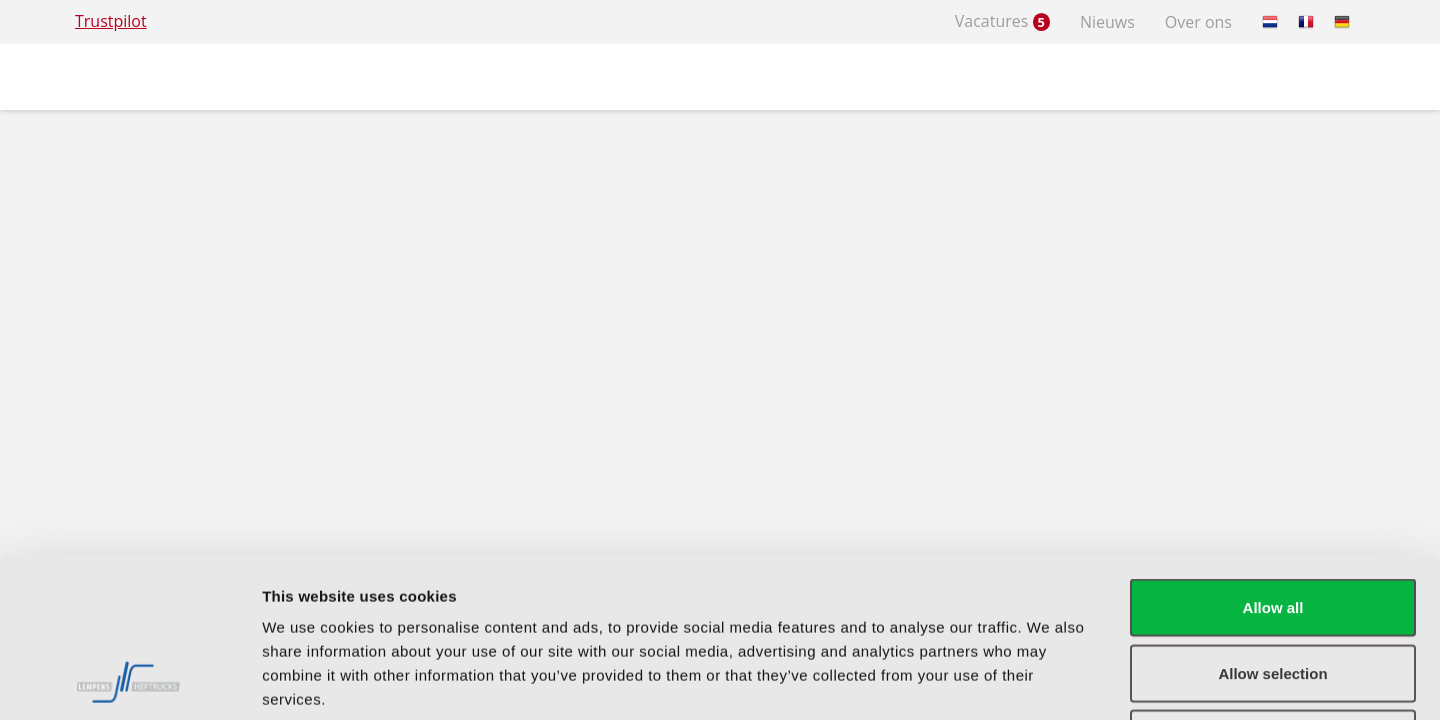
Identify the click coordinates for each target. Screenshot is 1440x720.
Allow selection (1272, 523)
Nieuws (1107, 22)
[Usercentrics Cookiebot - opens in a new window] (129, 681)
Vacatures (1002, 21)
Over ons (1198, 22)
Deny (1273, 588)
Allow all (1273, 457)
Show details (1049, 680)
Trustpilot (111, 21)
